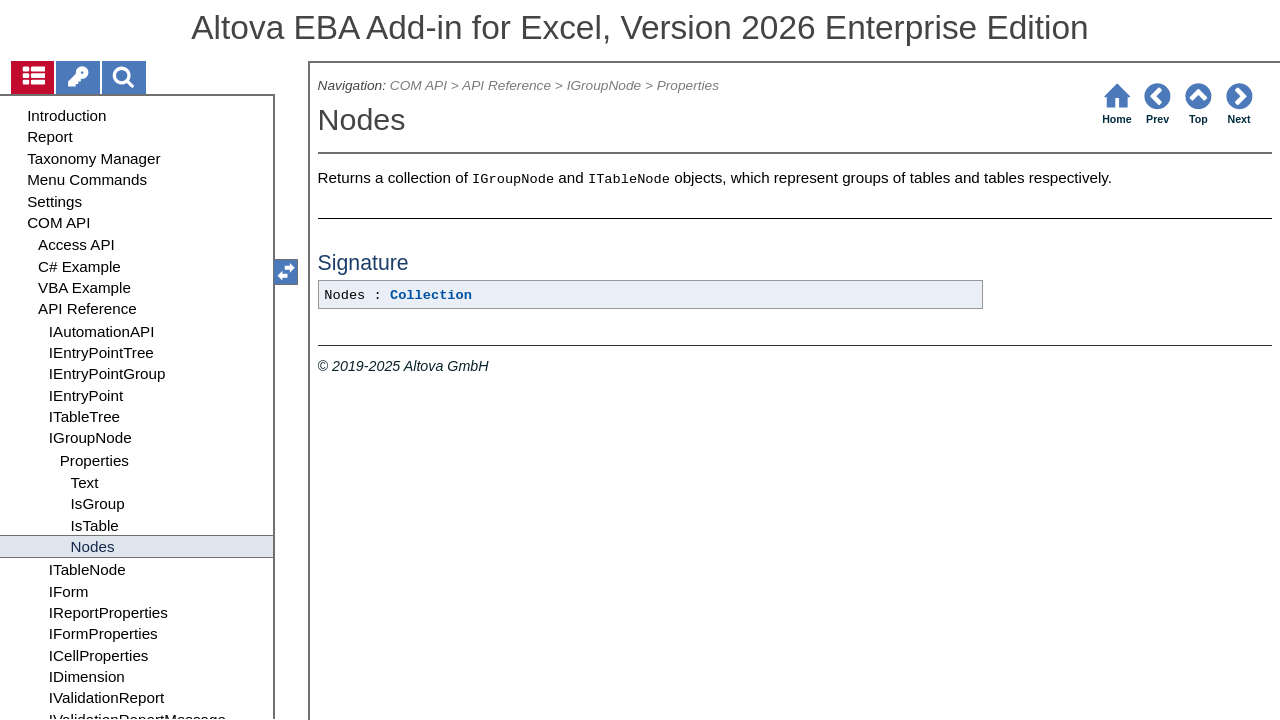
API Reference (506, 85)
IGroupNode (604, 85)
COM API (418, 85)
